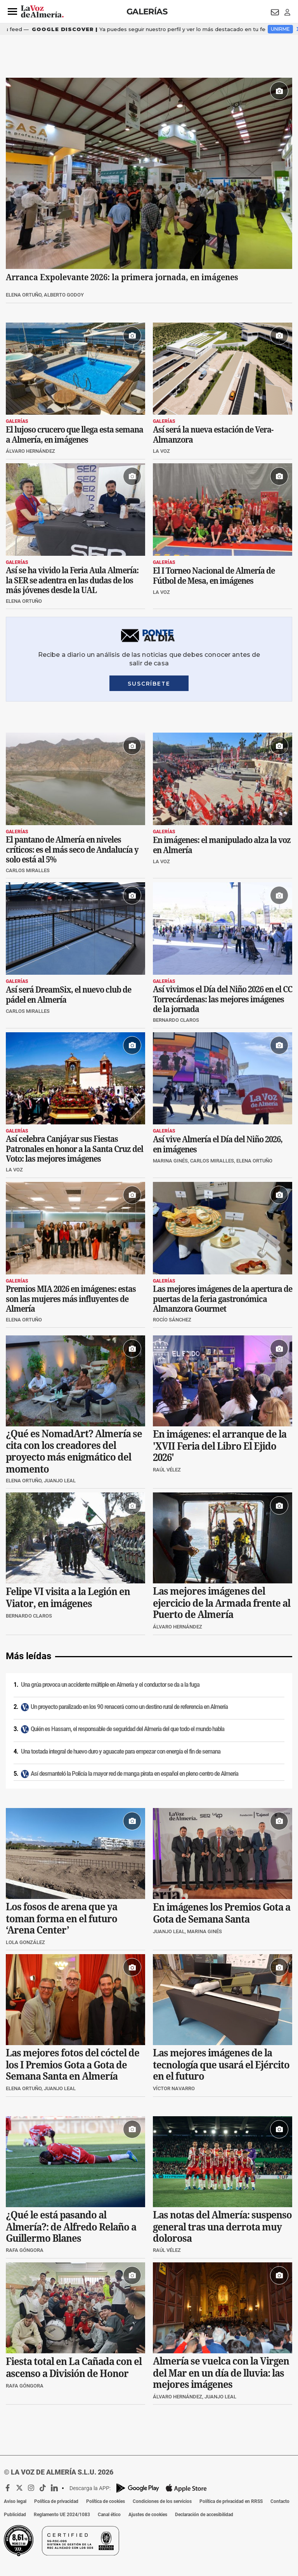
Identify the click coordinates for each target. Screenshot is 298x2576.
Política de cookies (105, 2501)
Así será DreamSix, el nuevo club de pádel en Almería (68, 995)
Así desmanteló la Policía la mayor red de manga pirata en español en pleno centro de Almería (134, 1774)
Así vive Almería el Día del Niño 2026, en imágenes (217, 1144)
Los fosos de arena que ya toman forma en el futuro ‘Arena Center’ (61, 1918)
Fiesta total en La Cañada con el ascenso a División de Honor (74, 2367)
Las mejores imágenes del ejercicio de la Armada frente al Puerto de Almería (221, 1603)
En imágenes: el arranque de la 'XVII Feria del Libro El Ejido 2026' (219, 1446)
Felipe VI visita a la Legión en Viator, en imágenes (68, 1597)
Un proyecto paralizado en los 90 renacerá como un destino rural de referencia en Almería (129, 1707)
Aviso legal (15, 2501)
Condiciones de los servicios (162, 2501)
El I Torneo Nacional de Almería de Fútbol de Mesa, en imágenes (214, 575)
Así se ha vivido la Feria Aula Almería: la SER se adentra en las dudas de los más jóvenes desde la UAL (72, 580)
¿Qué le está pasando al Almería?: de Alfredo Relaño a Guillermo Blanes (71, 2226)
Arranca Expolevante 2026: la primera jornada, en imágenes (122, 277)
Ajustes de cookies (147, 2514)
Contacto (279, 2501)
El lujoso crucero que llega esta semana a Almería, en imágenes (74, 435)
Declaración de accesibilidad (204, 2514)
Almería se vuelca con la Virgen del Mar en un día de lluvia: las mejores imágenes (221, 2373)
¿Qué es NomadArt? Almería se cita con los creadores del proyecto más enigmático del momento (74, 1451)
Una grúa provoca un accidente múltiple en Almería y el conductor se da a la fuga (110, 1685)
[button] (12, 11)
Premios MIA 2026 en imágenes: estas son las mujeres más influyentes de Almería (71, 1299)
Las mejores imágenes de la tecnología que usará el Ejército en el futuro (221, 2065)
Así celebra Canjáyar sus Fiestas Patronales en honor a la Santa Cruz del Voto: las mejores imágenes (74, 1149)
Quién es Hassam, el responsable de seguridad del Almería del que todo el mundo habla (127, 1729)
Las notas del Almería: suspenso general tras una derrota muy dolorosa (222, 2226)
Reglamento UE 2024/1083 (62, 2514)
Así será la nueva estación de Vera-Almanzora (213, 435)
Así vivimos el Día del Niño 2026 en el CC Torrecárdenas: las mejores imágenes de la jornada (222, 999)
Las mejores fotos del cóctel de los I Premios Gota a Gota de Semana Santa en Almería (72, 2065)
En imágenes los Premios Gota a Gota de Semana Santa (221, 1913)
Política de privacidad (56, 2501)
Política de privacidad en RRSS (231, 2501)
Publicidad (15, 2514)
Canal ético (109, 2514)
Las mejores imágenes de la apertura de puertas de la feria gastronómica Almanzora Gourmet (222, 1299)
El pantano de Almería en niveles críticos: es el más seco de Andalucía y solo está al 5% (72, 849)
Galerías (146, 11)
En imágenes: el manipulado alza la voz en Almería (222, 845)
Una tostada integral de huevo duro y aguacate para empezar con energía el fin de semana (120, 1752)
